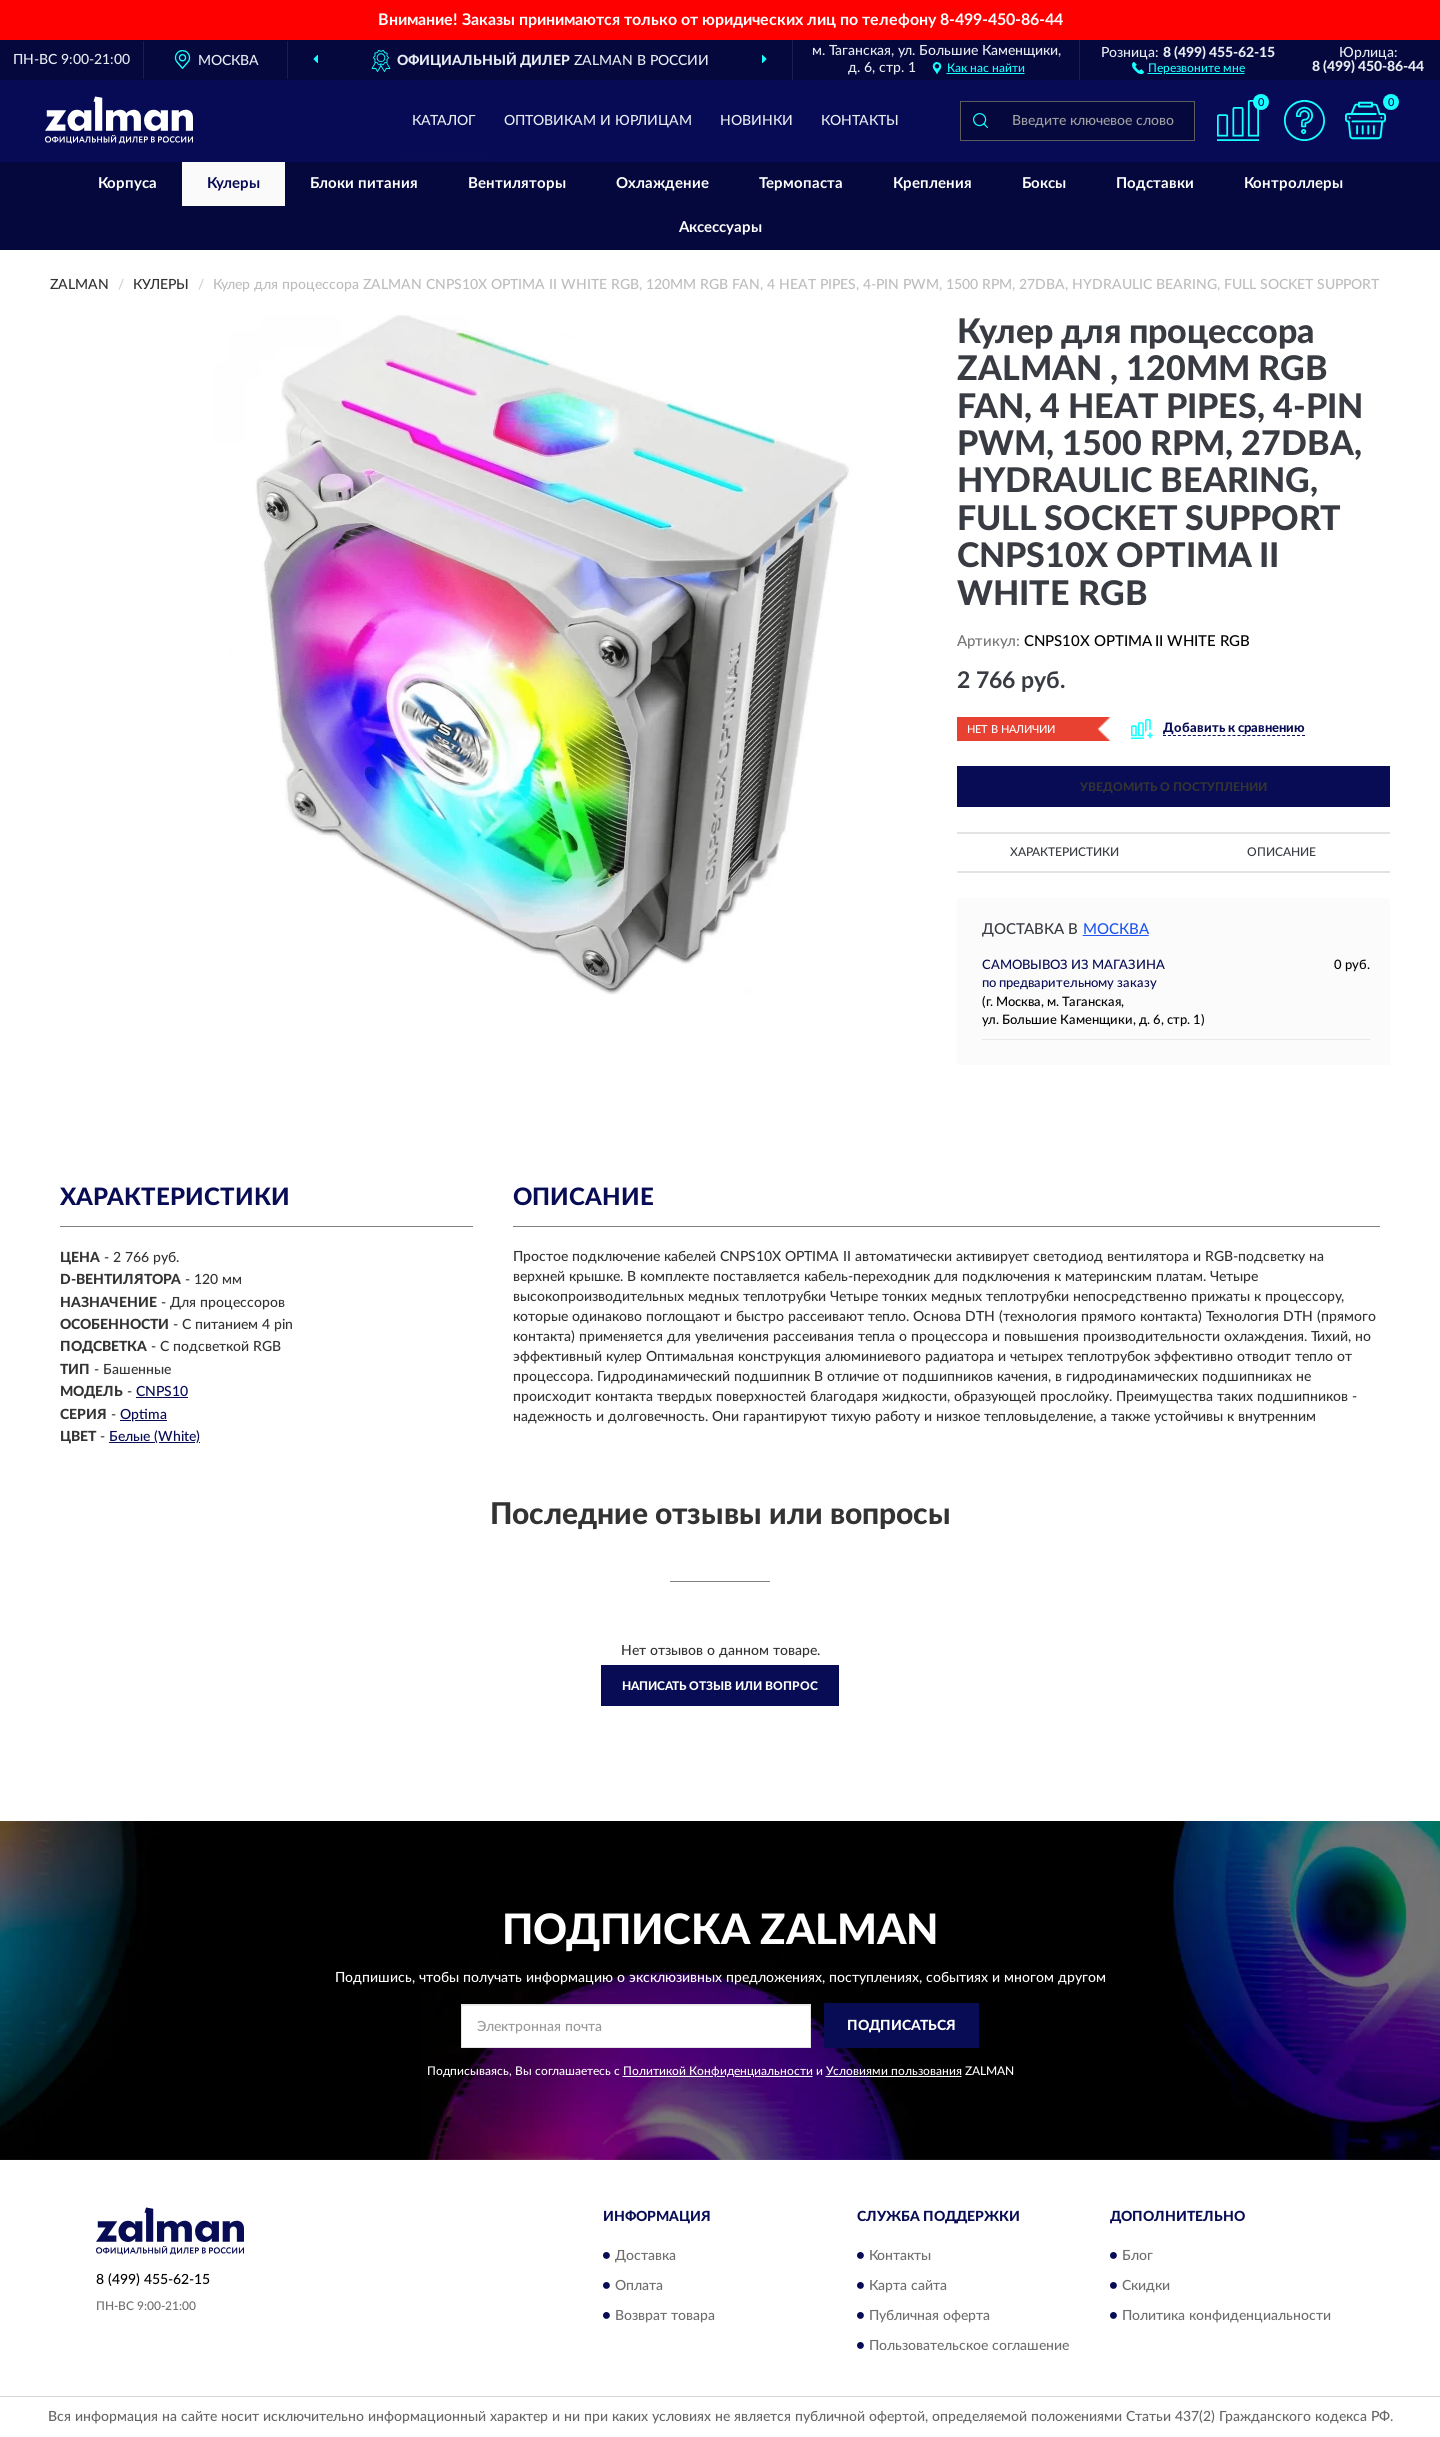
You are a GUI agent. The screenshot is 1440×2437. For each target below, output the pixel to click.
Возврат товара (665, 2316)
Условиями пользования (894, 2071)
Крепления (932, 183)
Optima (143, 1415)
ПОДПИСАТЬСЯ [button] (901, 2026)
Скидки (1146, 2286)
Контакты (860, 121)
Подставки (1155, 183)
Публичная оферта (929, 2316)
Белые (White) (154, 1437)
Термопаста (801, 183)
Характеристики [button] (1064, 852)
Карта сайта (908, 2286)
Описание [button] (1281, 852)
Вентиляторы (517, 183)
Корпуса (127, 183)
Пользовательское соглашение (969, 2346)
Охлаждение (662, 183)
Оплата (639, 2286)
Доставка (645, 2256)
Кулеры (233, 183)
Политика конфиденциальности (1226, 2316)
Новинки (756, 121)
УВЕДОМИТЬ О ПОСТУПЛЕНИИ (1173, 787)
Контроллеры (1293, 183)
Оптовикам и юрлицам (598, 121)
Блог (1137, 2256)
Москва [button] (1116, 929)
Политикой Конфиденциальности (718, 2071)
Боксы (1044, 183)
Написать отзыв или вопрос (720, 1686)
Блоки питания (364, 183)
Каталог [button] (444, 121)
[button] (1188, 67)
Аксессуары (720, 227)
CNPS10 (162, 1392)
